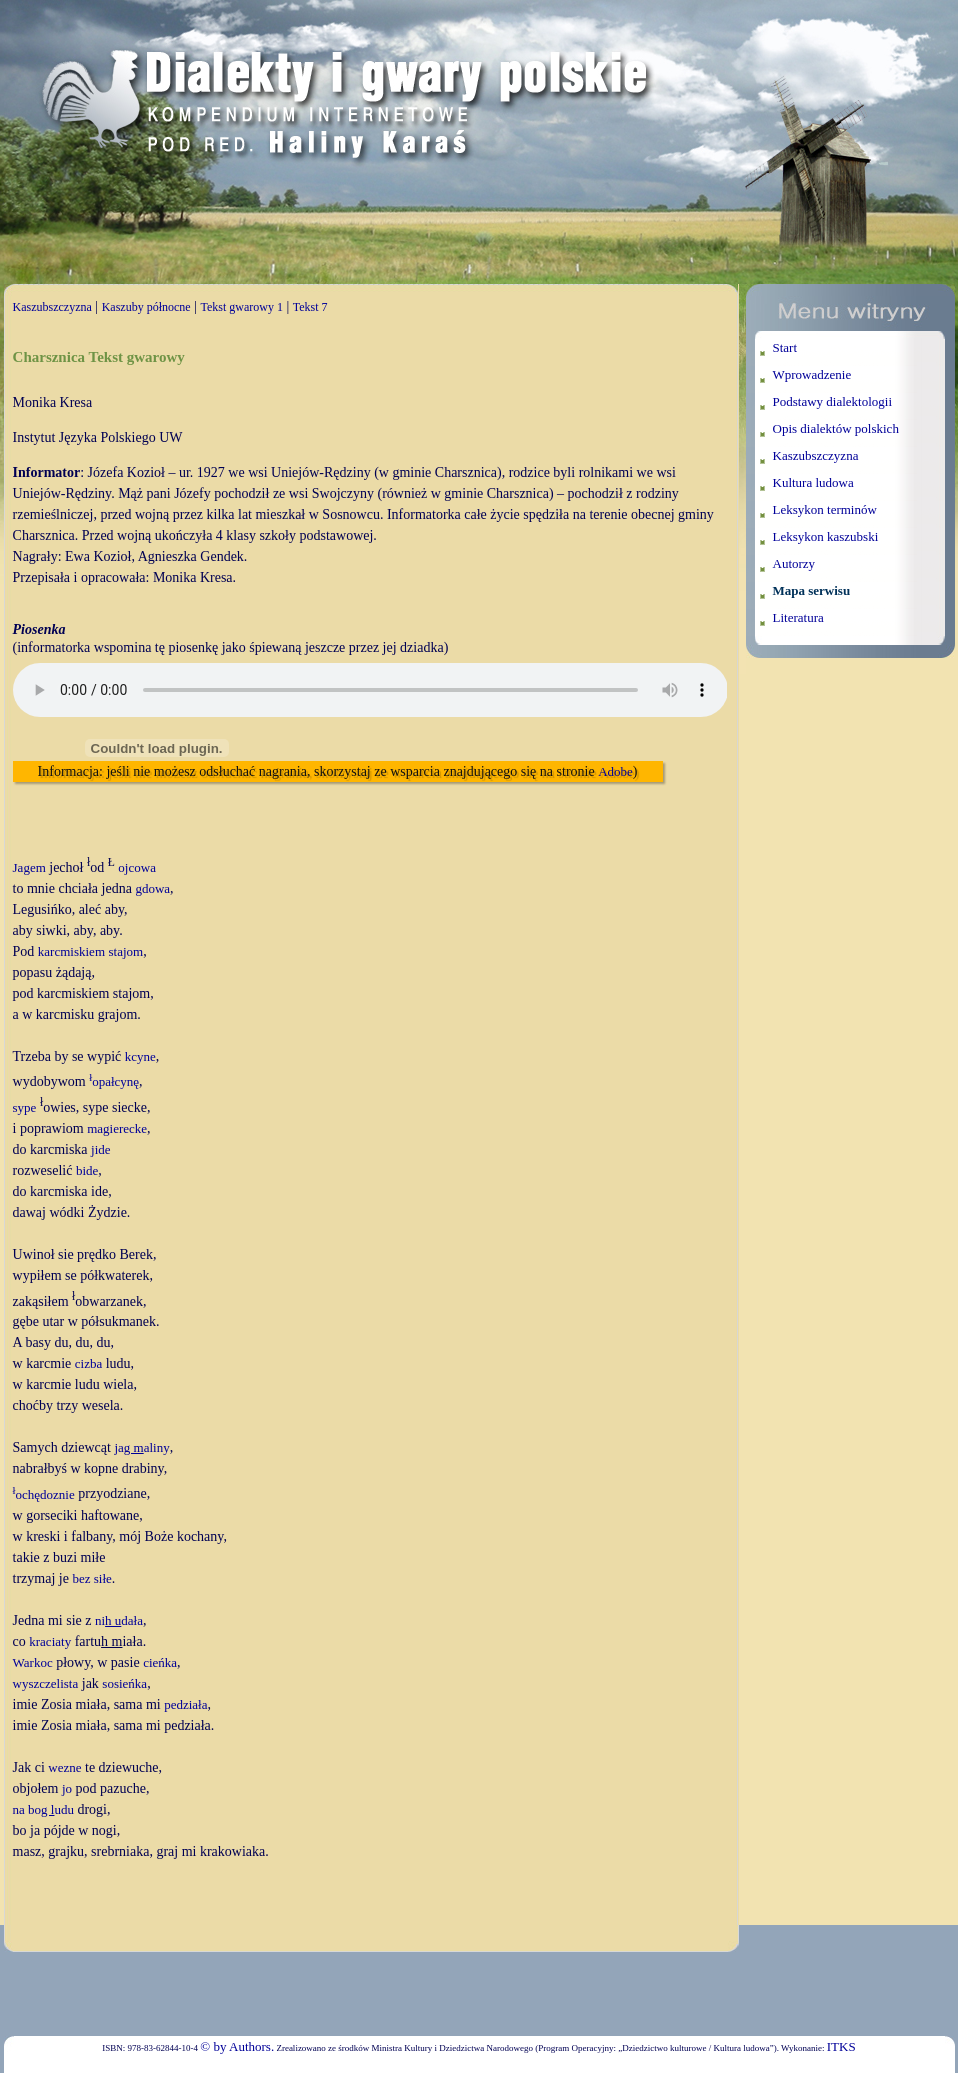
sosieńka (124, 1683)
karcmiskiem (71, 951)
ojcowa (137, 867)
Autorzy (794, 563)
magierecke (117, 1128)
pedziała (185, 1704)
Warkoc (33, 1662)
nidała (119, 1620)
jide (101, 1149)
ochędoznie (44, 1494)
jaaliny (141, 1447)
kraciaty (50, 1641)
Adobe (615, 771)
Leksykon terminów (825, 509)
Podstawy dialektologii (833, 401)
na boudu (43, 1809)
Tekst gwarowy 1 (241, 307)
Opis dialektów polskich (836, 428)
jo (67, 1788)
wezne (64, 1767)
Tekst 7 (310, 307)
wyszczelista (46, 1683)
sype (25, 1107)
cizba (88, 1363)
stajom (126, 951)
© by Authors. (237, 2046)
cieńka (160, 1662)
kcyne (140, 1056)
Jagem (29, 867)
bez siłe (91, 1578)
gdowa (152, 888)
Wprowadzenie (812, 374)
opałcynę (114, 1081)
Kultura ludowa (813, 482)
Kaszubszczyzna (52, 307)
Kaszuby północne (146, 307)
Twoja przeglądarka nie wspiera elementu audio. (370, 690)
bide (87, 1170)
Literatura (798, 617)
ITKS (841, 2046)
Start (785, 347)
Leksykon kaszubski (826, 536)
